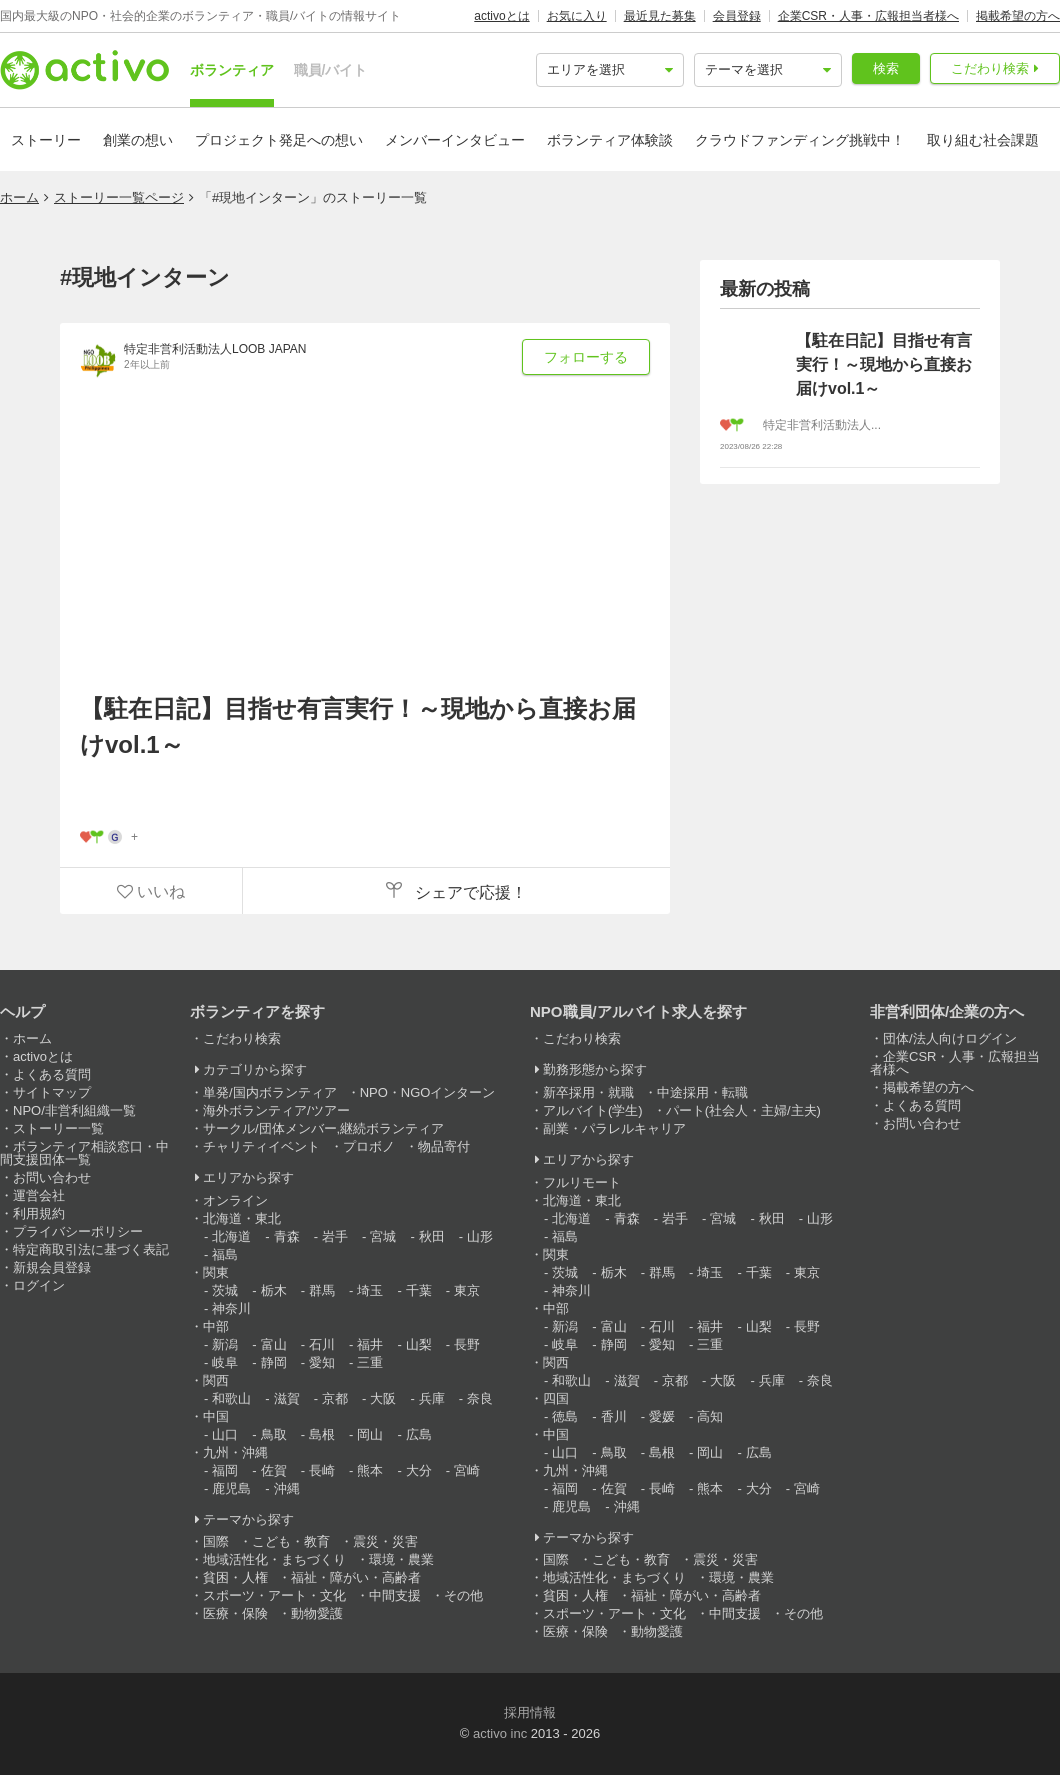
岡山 (370, 1434)
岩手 (335, 1236)
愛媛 (662, 1416)
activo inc (500, 1733)
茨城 (225, 1290)
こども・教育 (291, 1541)
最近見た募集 (660, 16)
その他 (463, 1595)
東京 (467, 1290)
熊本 (370, 1470)
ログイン (39, 1285)
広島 (419, 1434)
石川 (322, 1344)
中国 (216, 1416)
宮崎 (467, 1470)
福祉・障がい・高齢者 (356, 1577)
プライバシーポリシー (78, 1231)
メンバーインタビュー (455, 140)
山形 (480, 1236)
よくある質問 (52, 1074)
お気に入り (577, 16)
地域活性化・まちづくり (274, 1559)
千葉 (419, 1290)
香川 (614, 1416)
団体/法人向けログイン (950, 1038)
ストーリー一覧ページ (119, 197)
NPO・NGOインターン (428, 1092)
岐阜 (225, 1362)
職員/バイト (331, 70)
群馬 (322, 1290)
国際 (216, 1541)
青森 (287, 1236)
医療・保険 (235, 1613)
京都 (335, 1398)
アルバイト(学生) (593, 1110)
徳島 (565, 1416)
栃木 (274, 1290)
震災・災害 (385, 1541)
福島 (225, 1254)
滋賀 (287, 1398)
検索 (886, 68)
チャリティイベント (261, 1146)
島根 (322, 1434)
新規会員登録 (52, 1267)
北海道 (231, 1236)
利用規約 (39, 1213)
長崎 (322, 1470)
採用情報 (530, 1712)
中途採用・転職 (702, 1092)
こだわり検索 (990, 68)
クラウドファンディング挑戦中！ (800, 140)
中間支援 (395, 1595)
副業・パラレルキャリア (614, 1128)
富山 (274, 1344)
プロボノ (369, 1146)
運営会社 (39, 1195)
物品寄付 (444, 1146)
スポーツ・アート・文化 (274, 1595)
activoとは (501, 16)
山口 (225, 1434)
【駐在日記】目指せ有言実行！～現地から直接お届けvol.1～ (358, 726)
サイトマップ (52, 1092)
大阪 (383, 1398)
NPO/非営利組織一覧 (74, 1110)
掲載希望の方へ (1018, 16)
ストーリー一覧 (58, 1128)
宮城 (383, 1236)
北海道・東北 (242, 1218)
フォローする (586, 357)
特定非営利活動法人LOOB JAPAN (215, 349)
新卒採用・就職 (588, 1092)
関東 (216, 1272)
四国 (556, 1398)
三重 (370, 1362)
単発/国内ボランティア (270, 1092)
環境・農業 (401, 1559)
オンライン (235, 1200)
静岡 (274, 1362)
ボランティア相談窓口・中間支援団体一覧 (84, 1153)
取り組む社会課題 (983, 140)
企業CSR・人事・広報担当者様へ (868, 16)
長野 (467, 1344)
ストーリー (46, 140)
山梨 (419, 1344)
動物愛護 (317, 1613)
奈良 (480, 1398)
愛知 (322, 1362)
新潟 (225, 1344)
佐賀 (274, 1470)
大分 (419, 1470)
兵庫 (432, 1398)
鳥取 (274, 1434)
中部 (216, 1326)
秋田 (432, 1236)
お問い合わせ (52, 1177)
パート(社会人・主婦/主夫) (743, 1110)
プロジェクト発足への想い (279, 140)
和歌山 (231, 1398)
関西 (216, 1380)
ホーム (19, 197)
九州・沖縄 (235, 1452)
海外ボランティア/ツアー (276, 1110)
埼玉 (370, 1290)
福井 (370, 1344)
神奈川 (231, 1308)
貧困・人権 (235, 1577)
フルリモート (582, 1182)
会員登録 (737, 16)
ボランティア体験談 (610, 140)
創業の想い (138, 140)
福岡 (225, 1470)
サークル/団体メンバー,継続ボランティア (323, 1128)
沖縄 (287, 1488)
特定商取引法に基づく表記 (91, 1249)
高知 (710, 1416)
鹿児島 (231, 1488)
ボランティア (232, 70)
